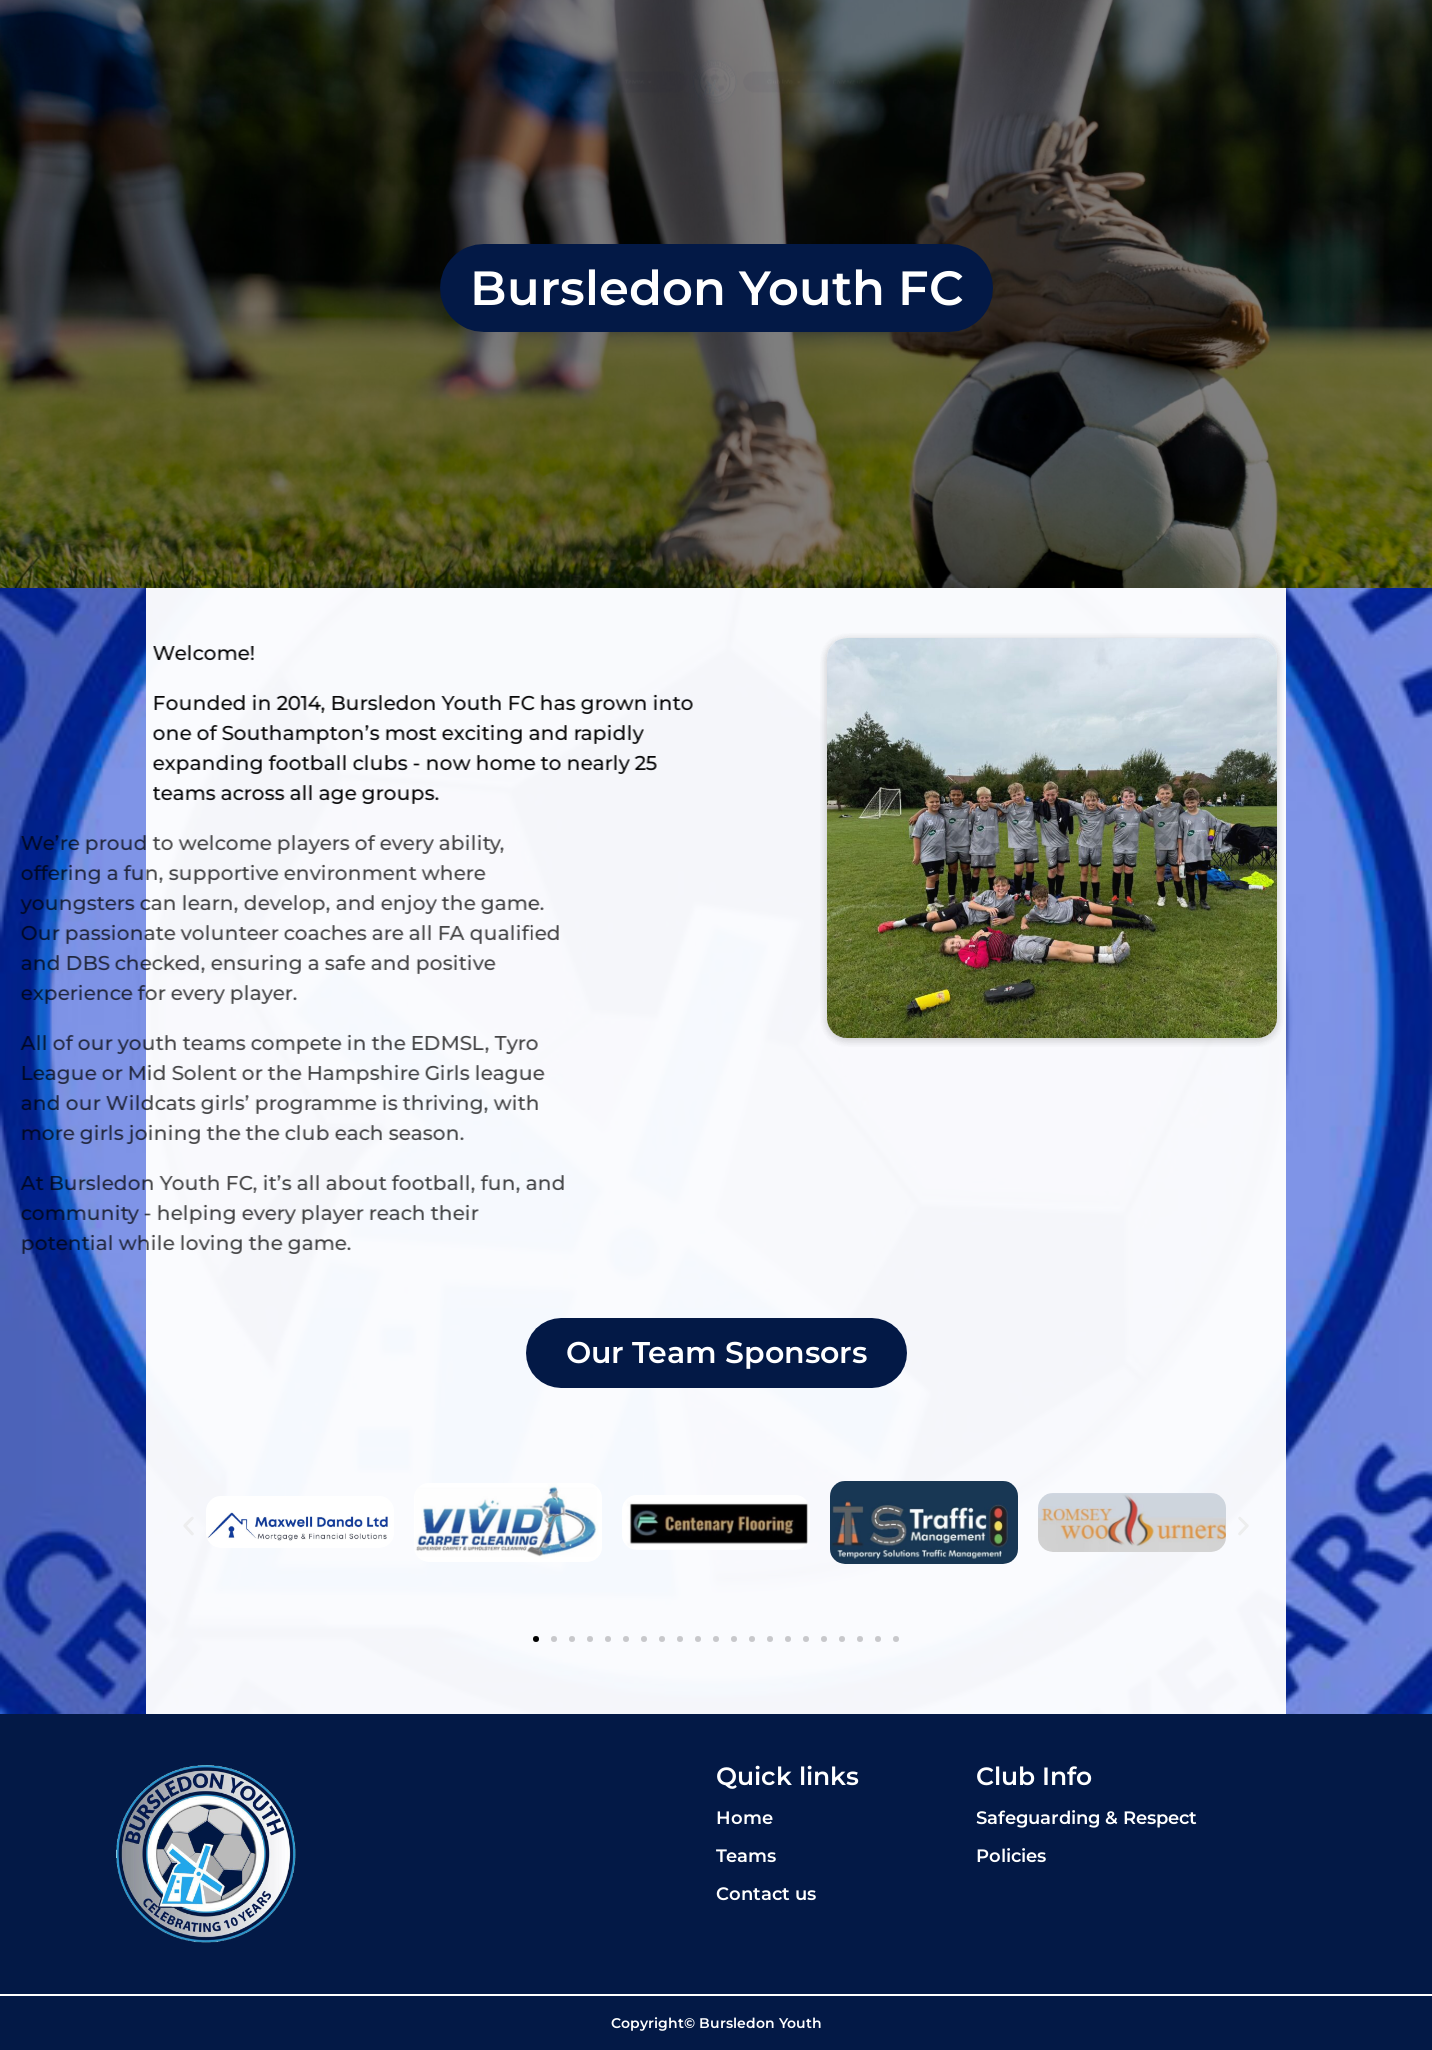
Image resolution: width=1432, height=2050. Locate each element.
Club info (912, 82)
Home (340, 82)
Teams (494, 82)
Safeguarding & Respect (1086, 1818)
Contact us (1095, 82)
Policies (1011, 1856)
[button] (188, 1525)
